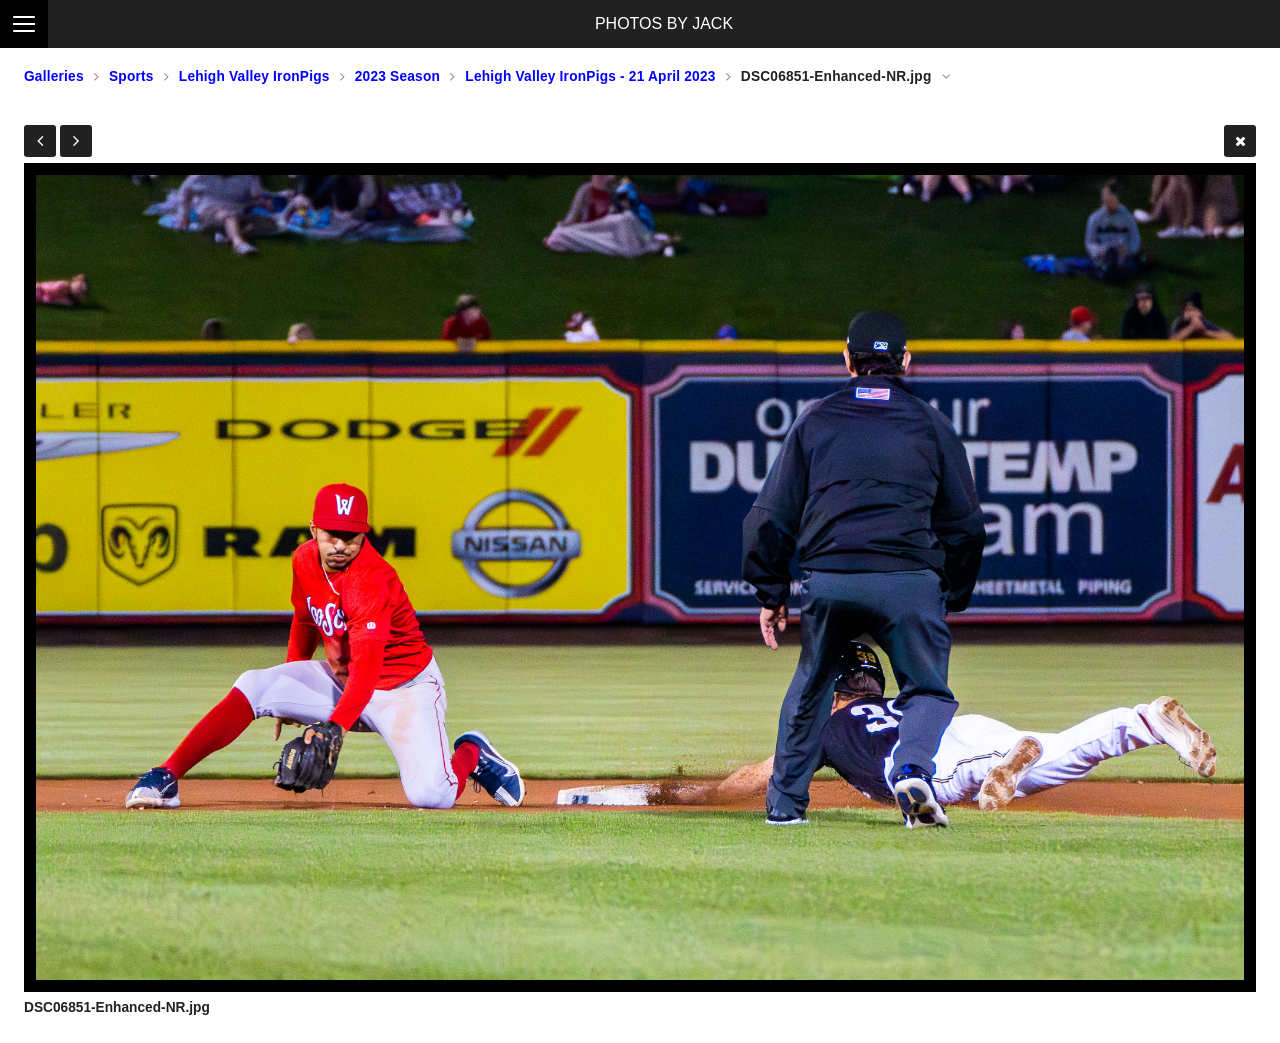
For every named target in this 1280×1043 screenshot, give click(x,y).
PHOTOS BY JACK (664, 23)
